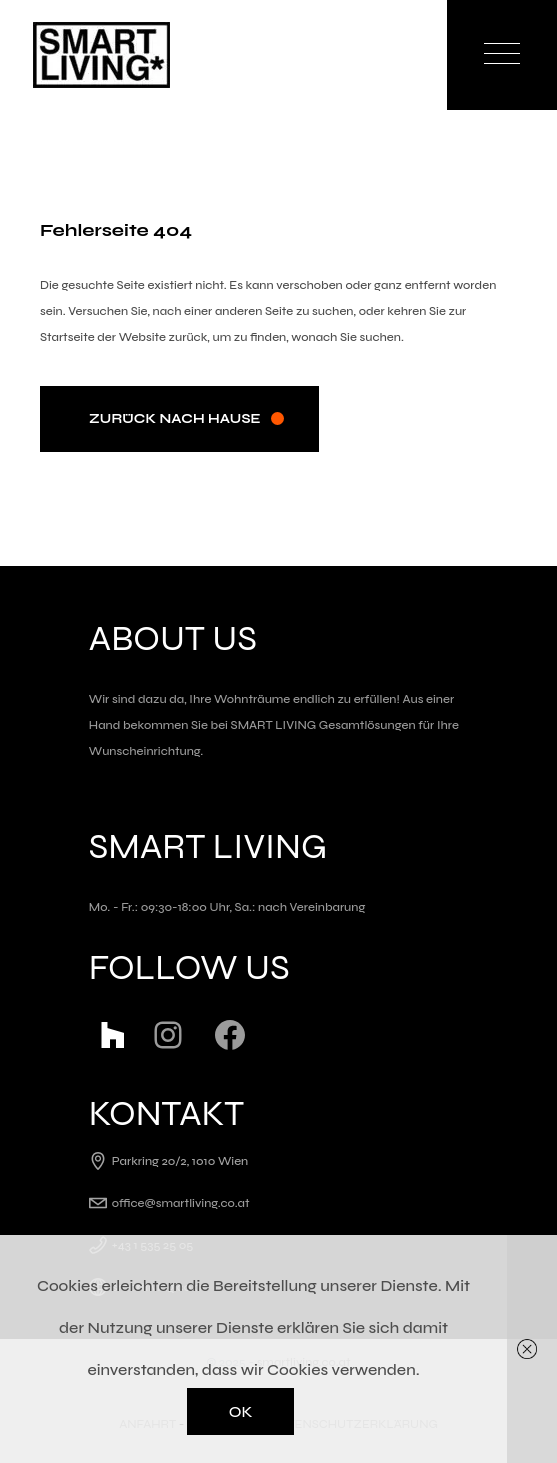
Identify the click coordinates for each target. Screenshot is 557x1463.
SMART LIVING (274, 725)
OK (241, 1411)
